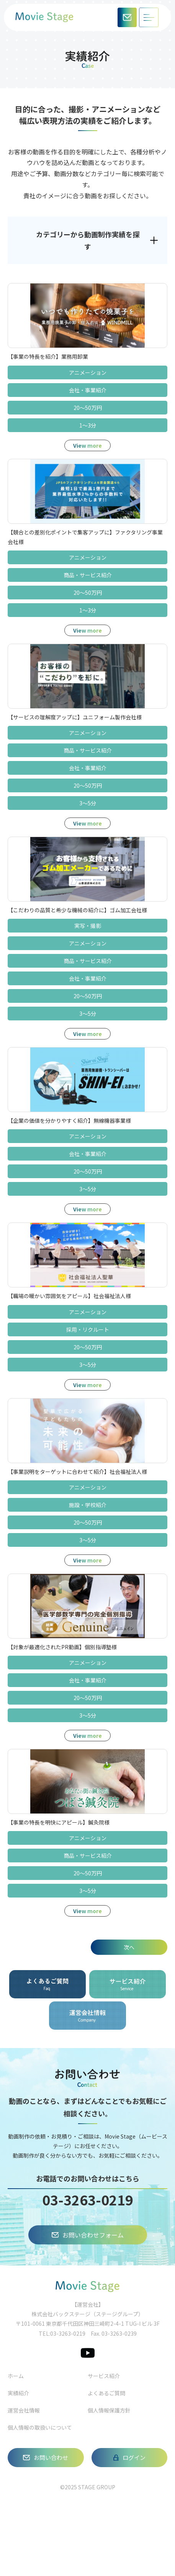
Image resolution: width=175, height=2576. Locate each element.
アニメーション (87, 372)
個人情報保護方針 (109, 2410)
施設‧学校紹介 (87, 1505)
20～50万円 (88, 407)
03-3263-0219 (87, 2199)
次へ (129, 1947)
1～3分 (87, 425)
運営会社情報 (24, 2410)
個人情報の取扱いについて (40, 2427)
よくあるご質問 (106, 2393)
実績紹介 (18, 2393)
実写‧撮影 (87, 925)
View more (87, 445)
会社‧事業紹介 (87, 390)
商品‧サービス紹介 (88, 575)
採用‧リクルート (87, 1329)
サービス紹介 (104, 2376)
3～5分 (87, 803)
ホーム (16, 2376)
